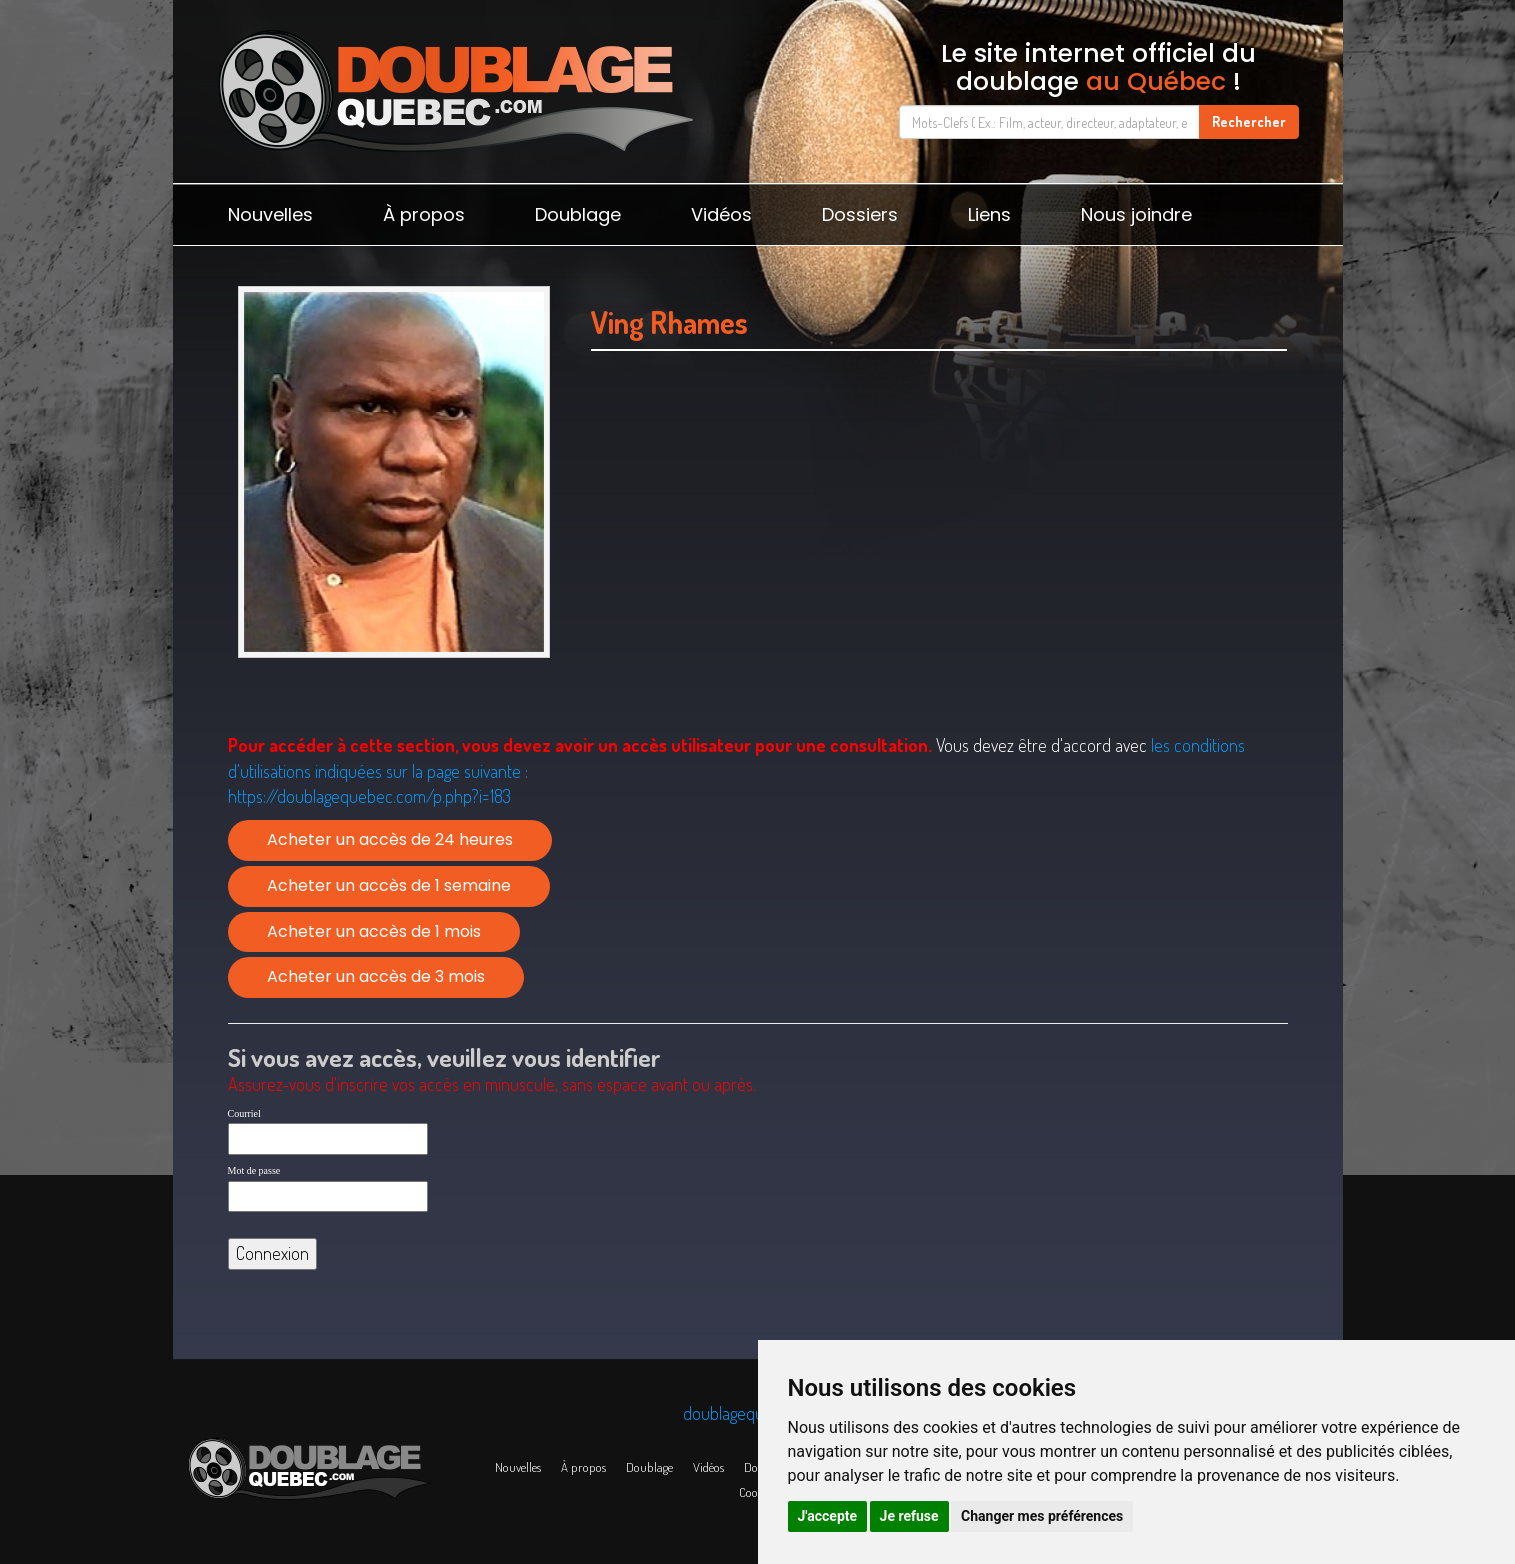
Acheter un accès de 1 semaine (389, 885)
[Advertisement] (939, 567)
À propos (424, 214)
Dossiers (860, 214)
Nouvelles (270, 214)
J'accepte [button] (828, 1516)
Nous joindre (1136, 214)
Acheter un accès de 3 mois (376, 976)
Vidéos (721, 214)
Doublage (578, 214)
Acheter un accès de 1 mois (374, 931)
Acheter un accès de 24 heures (390, 839)
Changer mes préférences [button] (1042, 1516)
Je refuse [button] (909, 1516)
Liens (989, 214)
